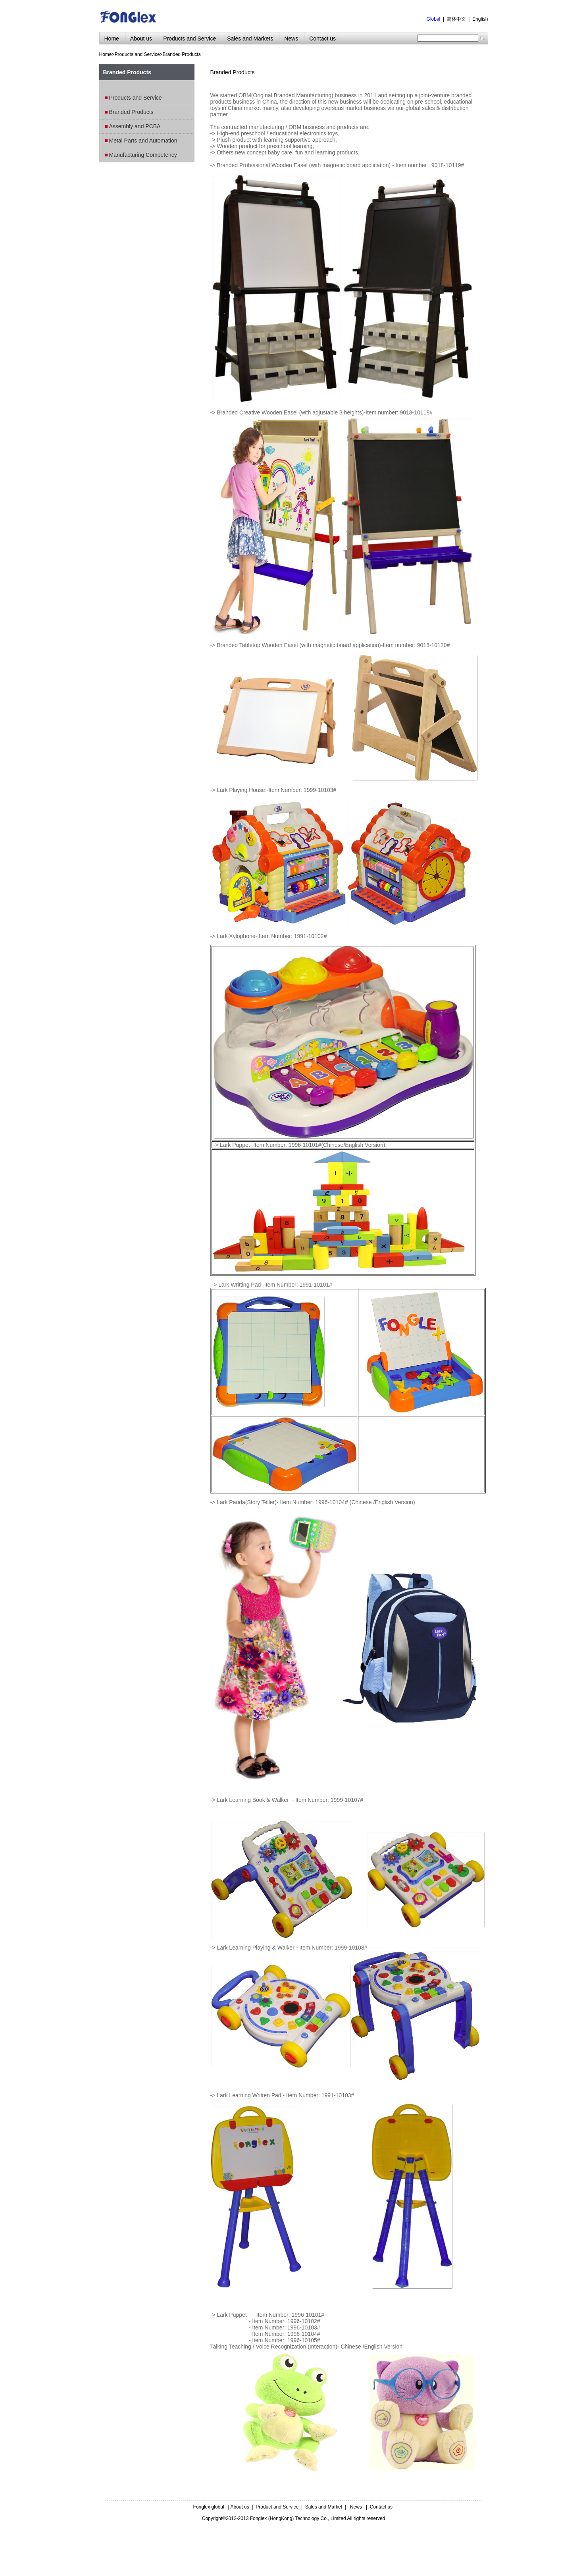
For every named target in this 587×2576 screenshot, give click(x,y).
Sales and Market (323, 2507)
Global (434, 19)
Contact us (381, 2507)
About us (239, 2507)
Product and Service (277, 2507)
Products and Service (137, 54)
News (356, 2507)
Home (105, 54)
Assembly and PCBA (135, 126)
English (480, 19)
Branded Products (182, 54)
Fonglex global (209, 2507)
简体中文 (456, 19)
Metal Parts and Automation (143, 140)
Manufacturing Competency (143, 155)
